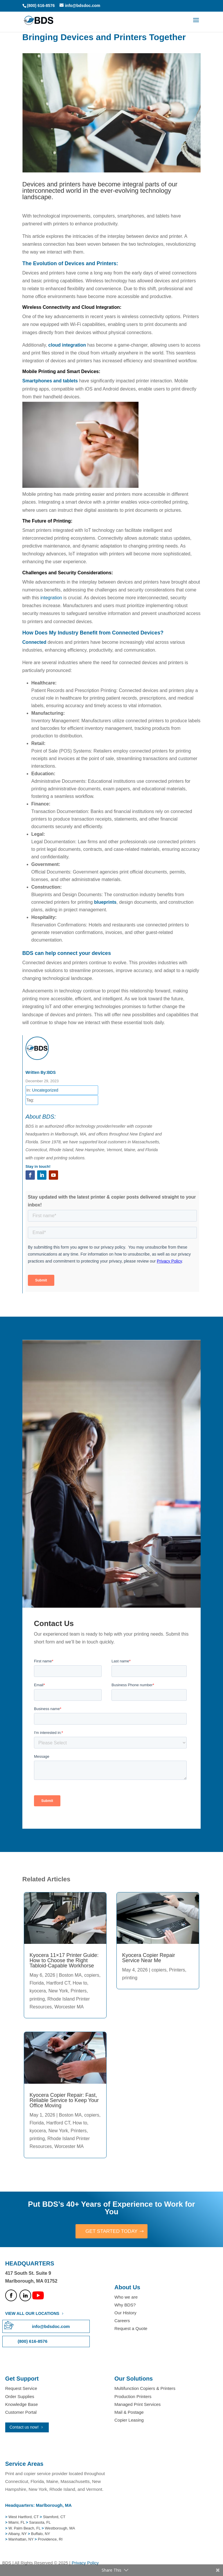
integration (51, 597)
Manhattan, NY (21, 2540)
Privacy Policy (85, 2563)
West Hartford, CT (23, 2517)
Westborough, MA (59, 2528)
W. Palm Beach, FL (23, 2528)
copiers (91, 1975)
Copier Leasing (129, 2420)
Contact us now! (24, 2427)
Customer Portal (21, 2412)
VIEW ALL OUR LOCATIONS (32, 2314)
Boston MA (70, 1975)
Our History (125, 2313)
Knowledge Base (21, 2404)
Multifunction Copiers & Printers (144, 2388)
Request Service (21, 2388)
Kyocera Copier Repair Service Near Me (148, 1957)
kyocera (38, 1990)
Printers (79, 1990)
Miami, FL (17, 2523)
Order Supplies (19, 2396)
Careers (122, 2321)
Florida (37, 1982)
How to (80, 1982)
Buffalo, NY (40, 2534)
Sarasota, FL (40, 2523)
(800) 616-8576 (41, 5)
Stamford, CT (53, 2517)
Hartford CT (58, 1982)
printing (37, 1998)
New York (58, 1990)
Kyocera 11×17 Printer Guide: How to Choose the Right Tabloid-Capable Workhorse (64, 1960)
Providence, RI (50, 2540)
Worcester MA (69, 2006)
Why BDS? (125, 2305)
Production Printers (133, 2396)
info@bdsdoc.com (51, 2326)
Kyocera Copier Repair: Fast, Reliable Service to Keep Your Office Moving (64, 2100)
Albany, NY (18, 2534)
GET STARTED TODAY (111, 2231)
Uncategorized (45, 1090)
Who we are (126, 2297)
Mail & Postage (129, 2412)
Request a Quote (130, 2329)
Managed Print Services (137, 2404)
